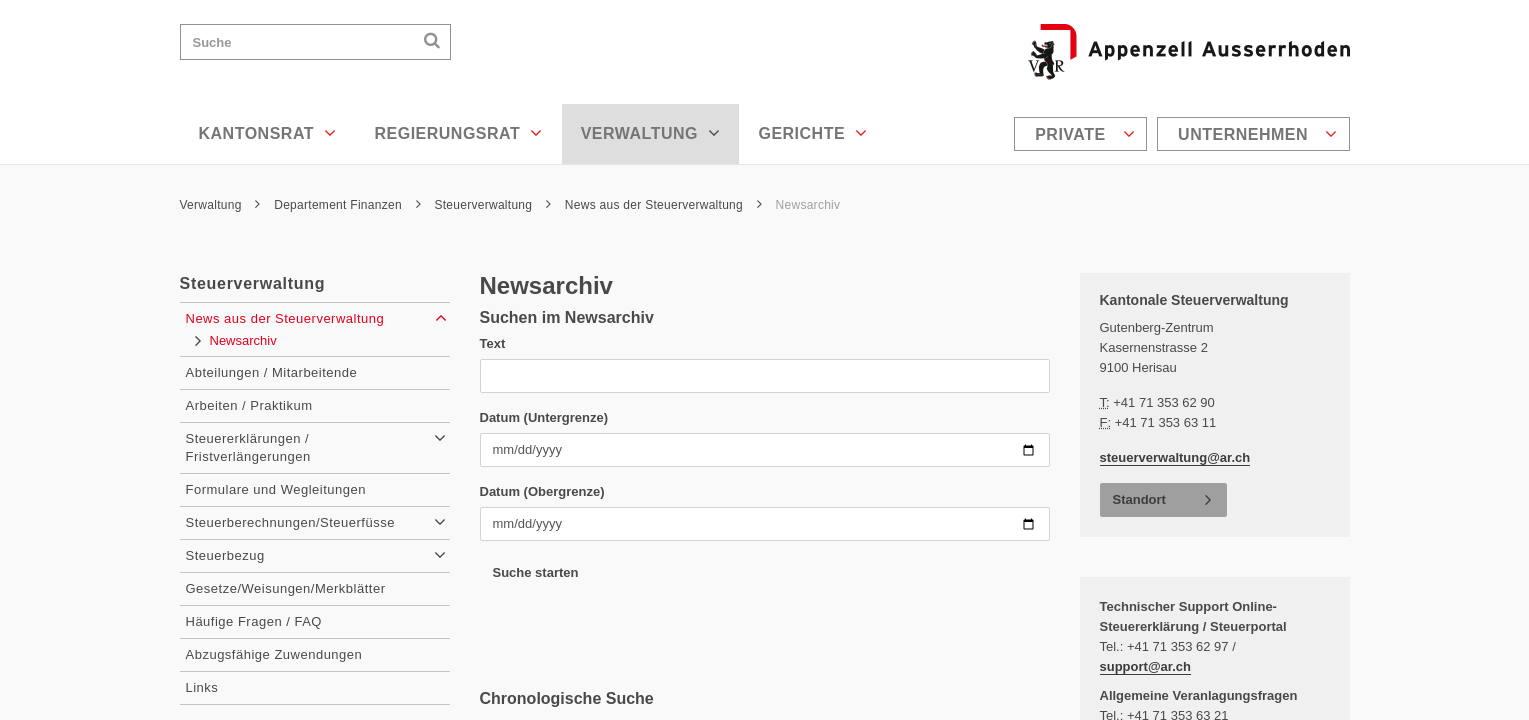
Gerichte (812, 133)
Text (493, 343)
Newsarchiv (808, 205)
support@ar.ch (1145, 666)
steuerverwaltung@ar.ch (1175, 457)
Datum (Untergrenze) (544, 417)
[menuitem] (1083, 134)
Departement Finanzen (347, 205)
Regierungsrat (458, 133)
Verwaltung (651, 133)
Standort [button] (1139, 499)
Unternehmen (1257, 134)
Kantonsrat (268, 133)
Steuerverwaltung (492, 205)
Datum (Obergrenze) (542, 491)
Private (1085, 134)
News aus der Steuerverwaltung (663, 205)
